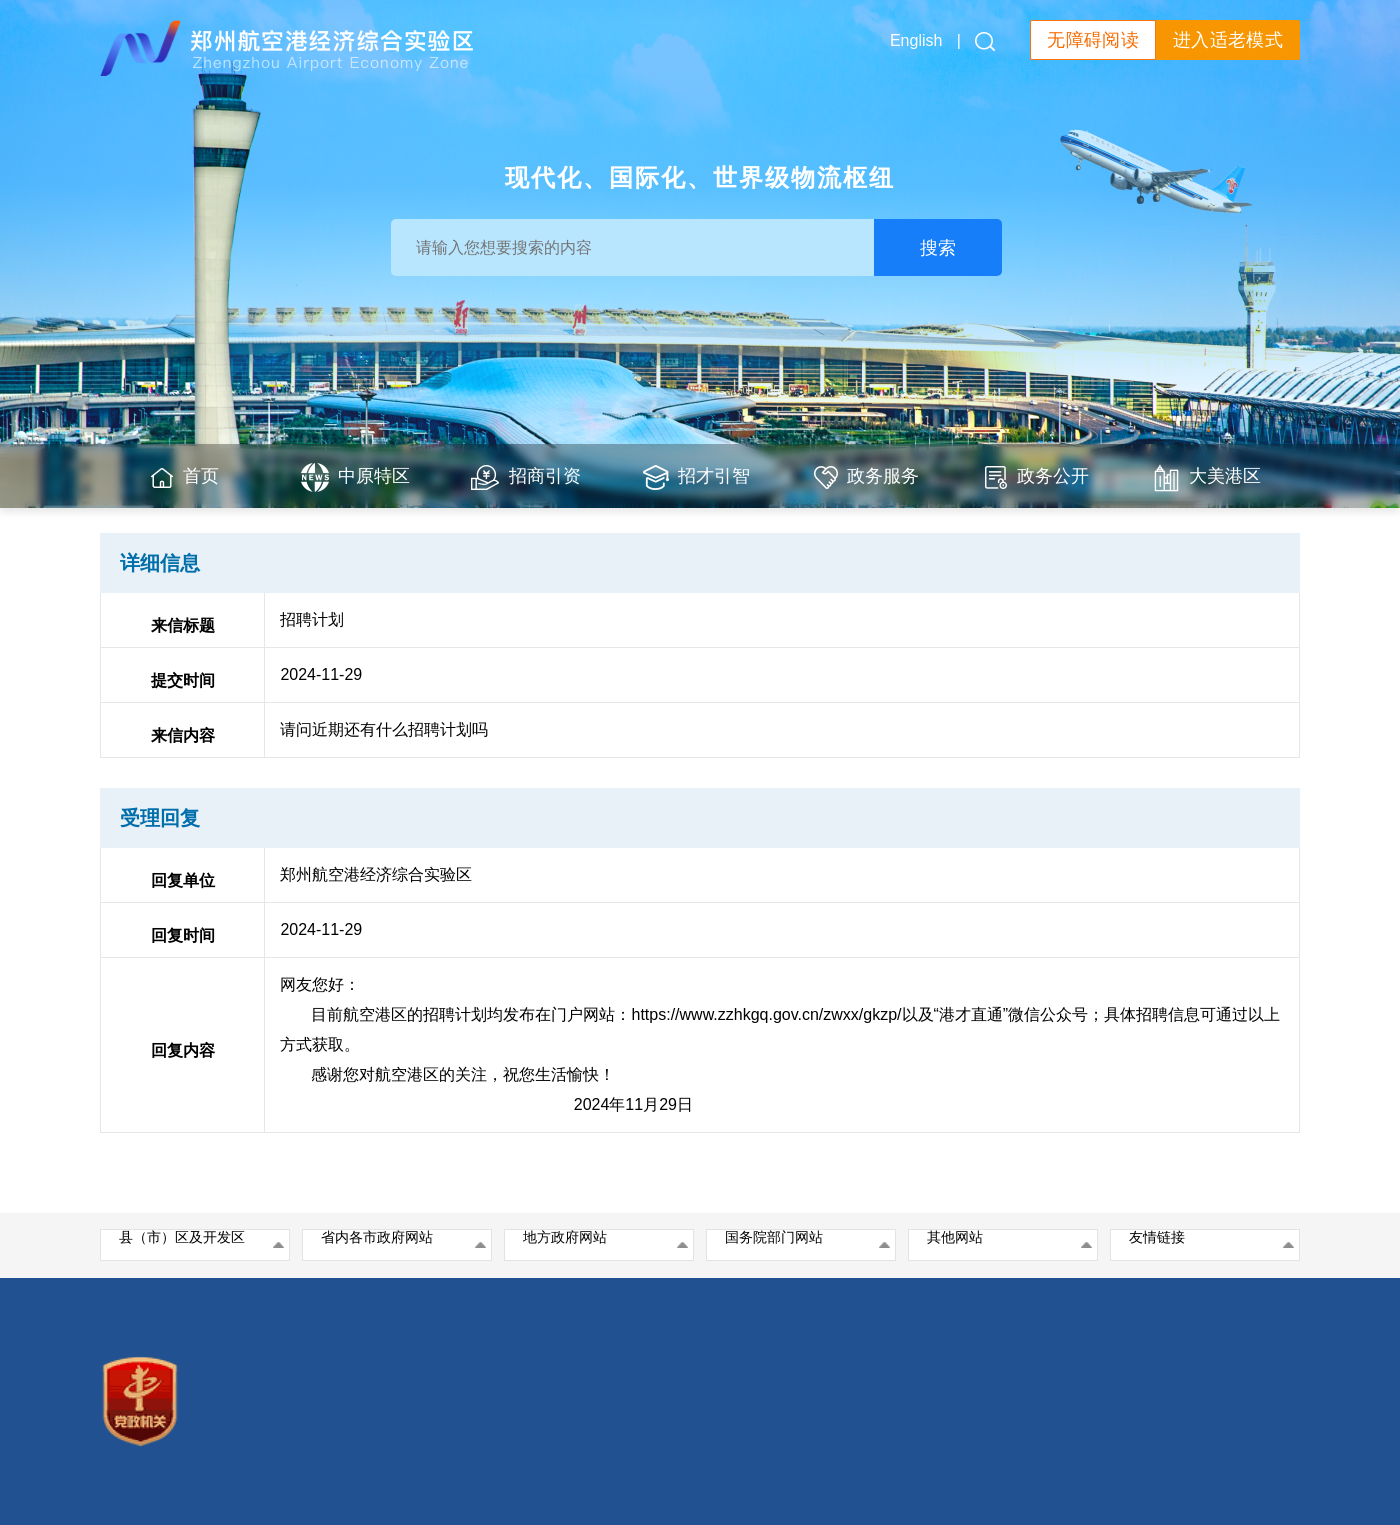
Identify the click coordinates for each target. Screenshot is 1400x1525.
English (916, 40)
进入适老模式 (1228, 40)
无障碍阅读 (1093, 40)
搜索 (938, 248)
